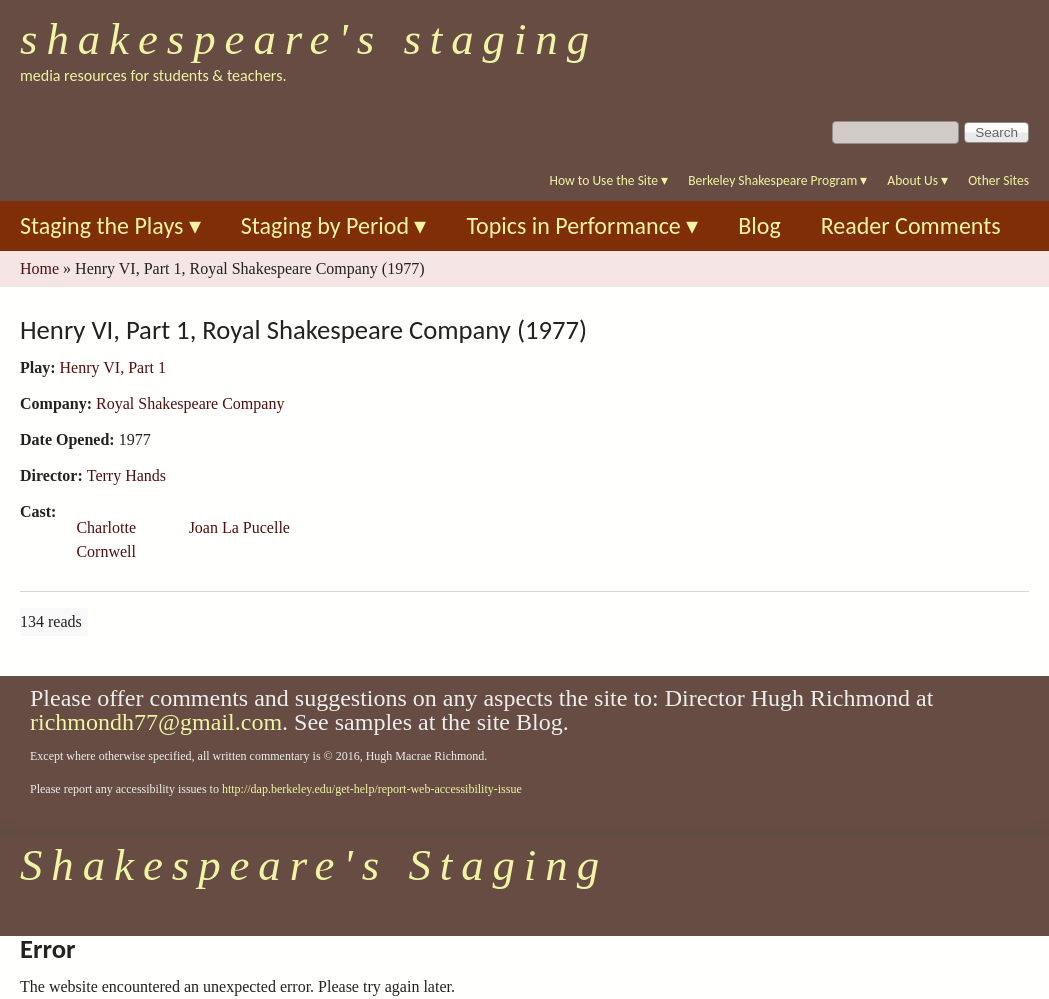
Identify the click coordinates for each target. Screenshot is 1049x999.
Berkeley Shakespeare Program (777, 180)
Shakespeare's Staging (309, 39)
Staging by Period (334, 225)
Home (39, 268)
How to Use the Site (609, 180)
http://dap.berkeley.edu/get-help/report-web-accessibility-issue (372, 789)
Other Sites (998, 180)
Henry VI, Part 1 (113, 367)
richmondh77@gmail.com (156, 722)
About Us (917, 180)
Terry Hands (126, 475)
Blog (759, 225)
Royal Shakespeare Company (190, 403)
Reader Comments (911, 225)
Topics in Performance (582, 225)
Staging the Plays (110, 225)
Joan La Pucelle (239, 527)
